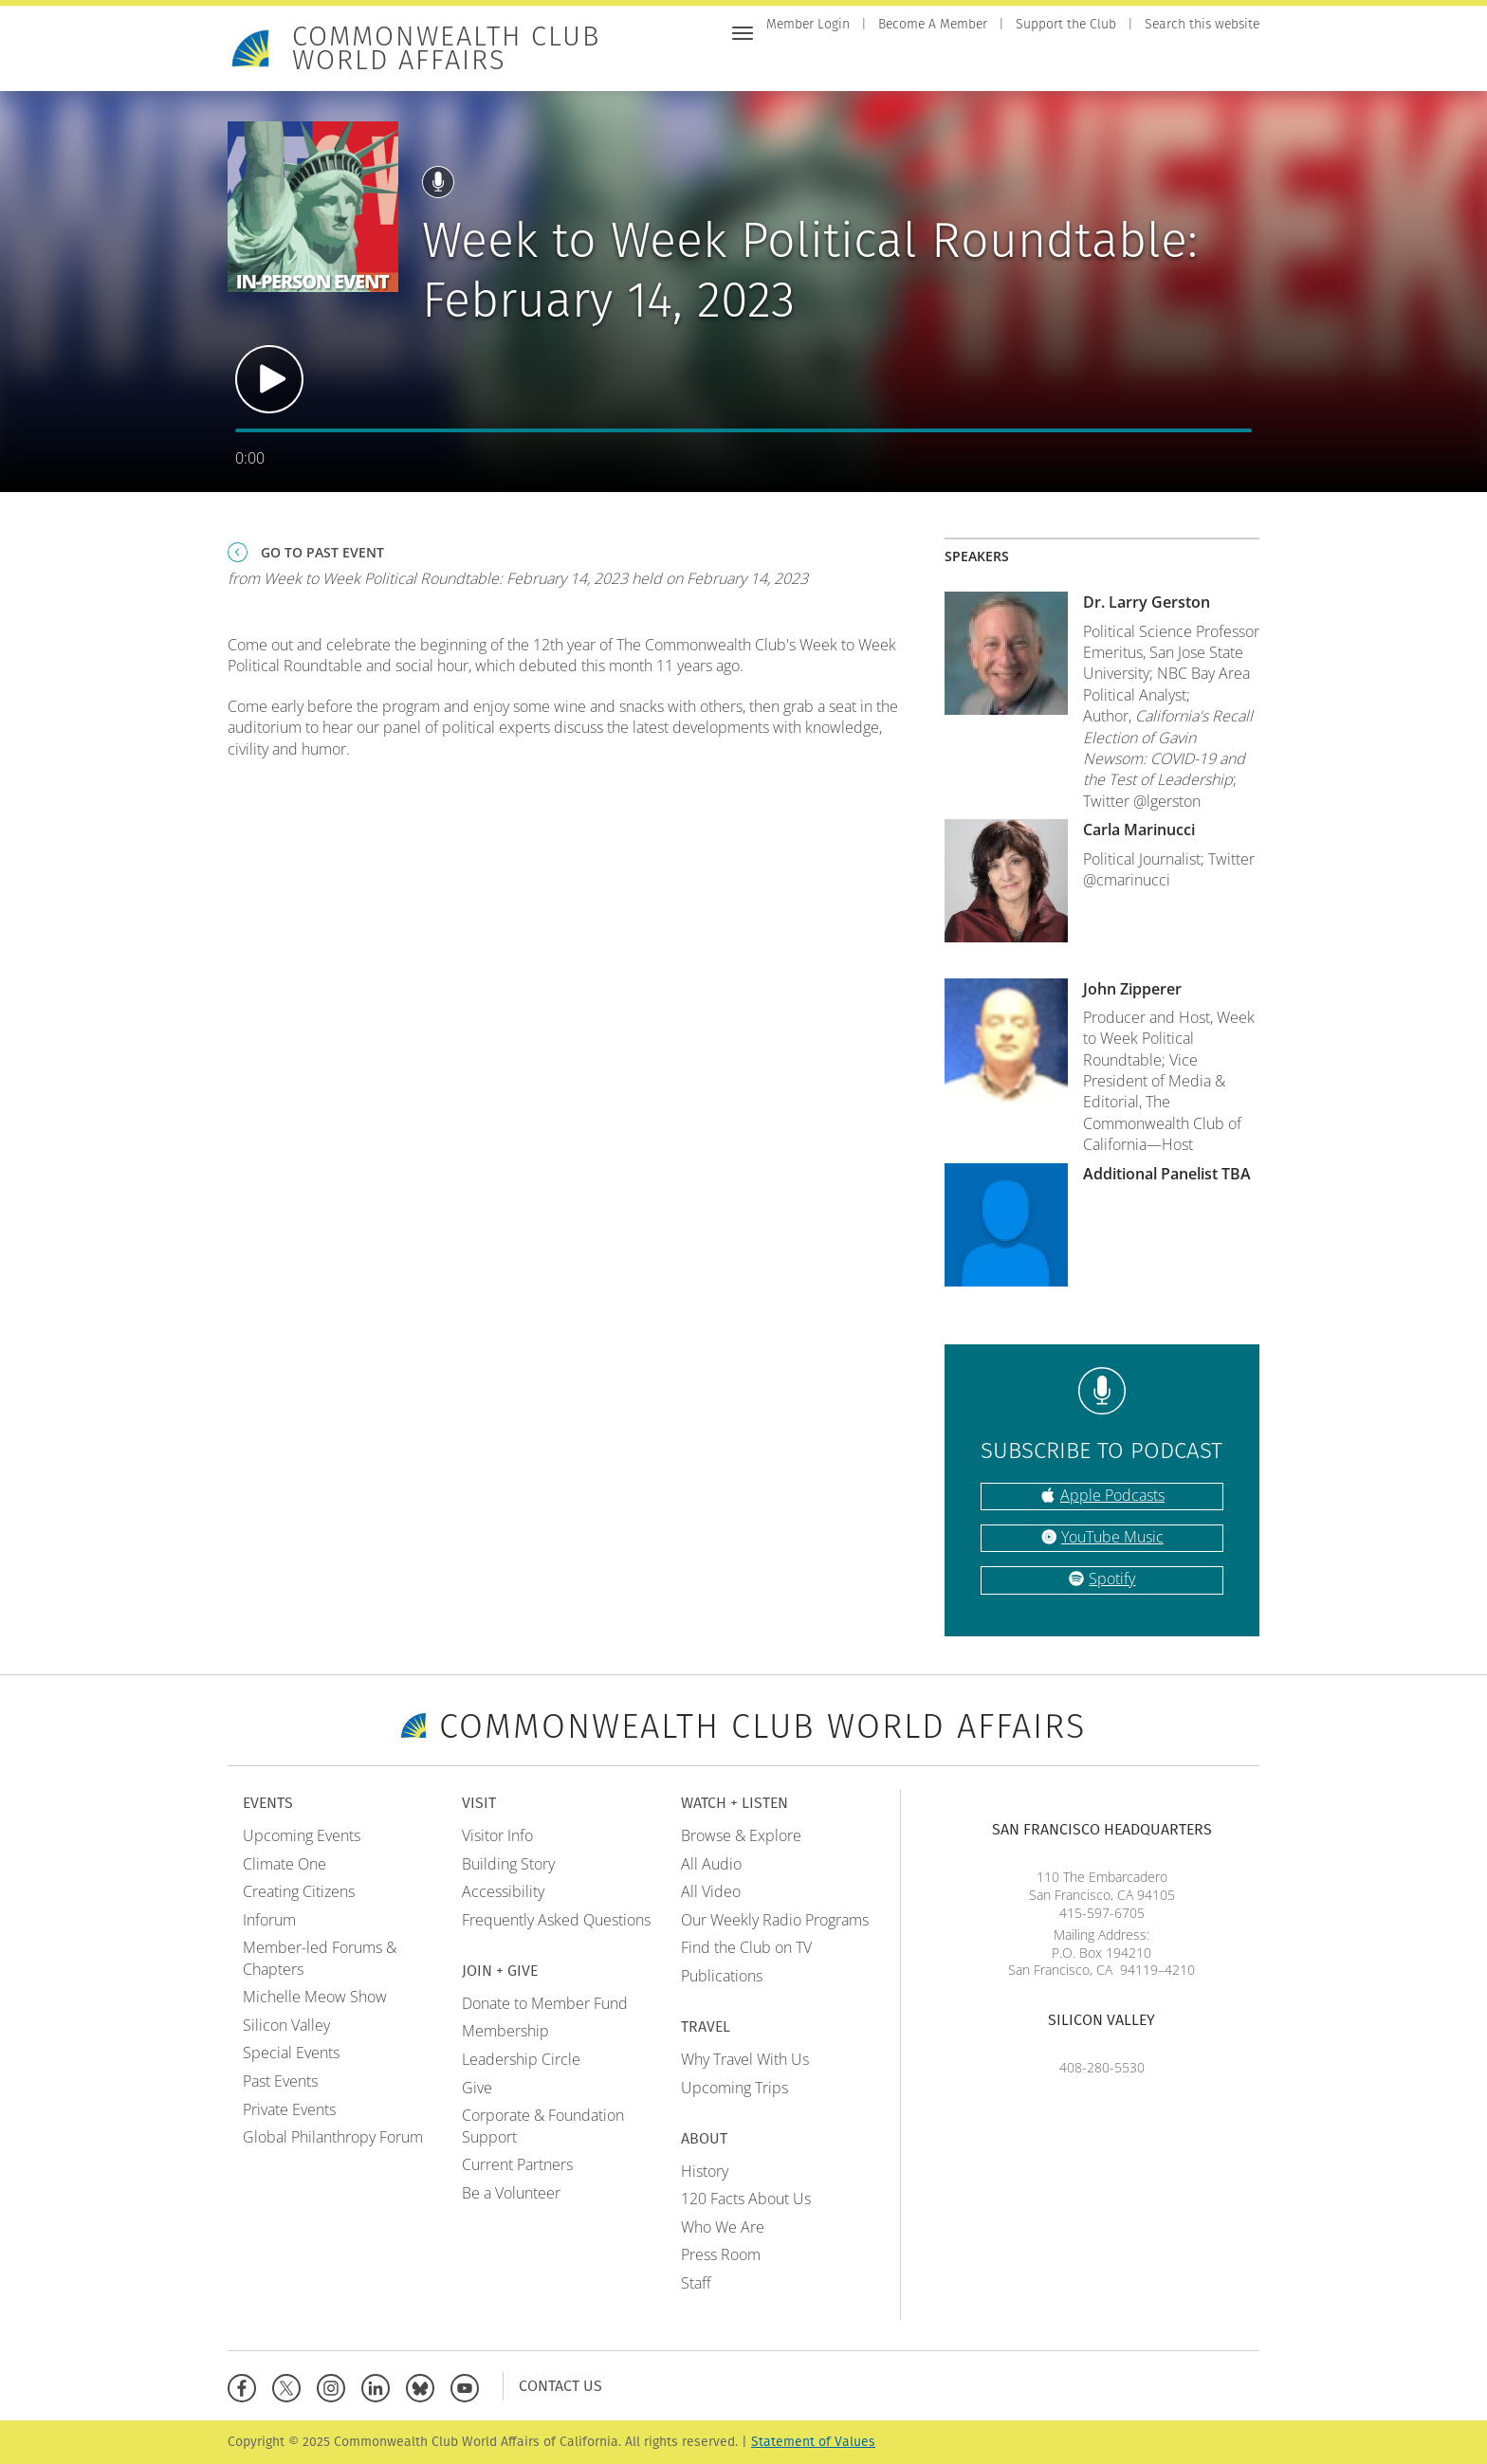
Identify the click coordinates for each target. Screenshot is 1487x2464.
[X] (290, 2385)
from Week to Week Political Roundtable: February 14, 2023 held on (518, 578)
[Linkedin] (379, 2385)
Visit (903, 64)
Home (785, 64)
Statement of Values (813, 2442)
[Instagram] (335, 2385)
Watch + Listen (1079, 64)
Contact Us (560, 2386)
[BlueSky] (424, 2385)
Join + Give (973, 64)
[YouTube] (468, 2385)
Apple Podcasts (1112, 1495)
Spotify (1112, 1578)
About (1236, 64)
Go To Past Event (322, 552)
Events (845, 64)
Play (269, 379)
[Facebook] (246, 2385)
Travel (1173, 64)
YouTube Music (1112, 1536)
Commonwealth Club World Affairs (446, 48)
